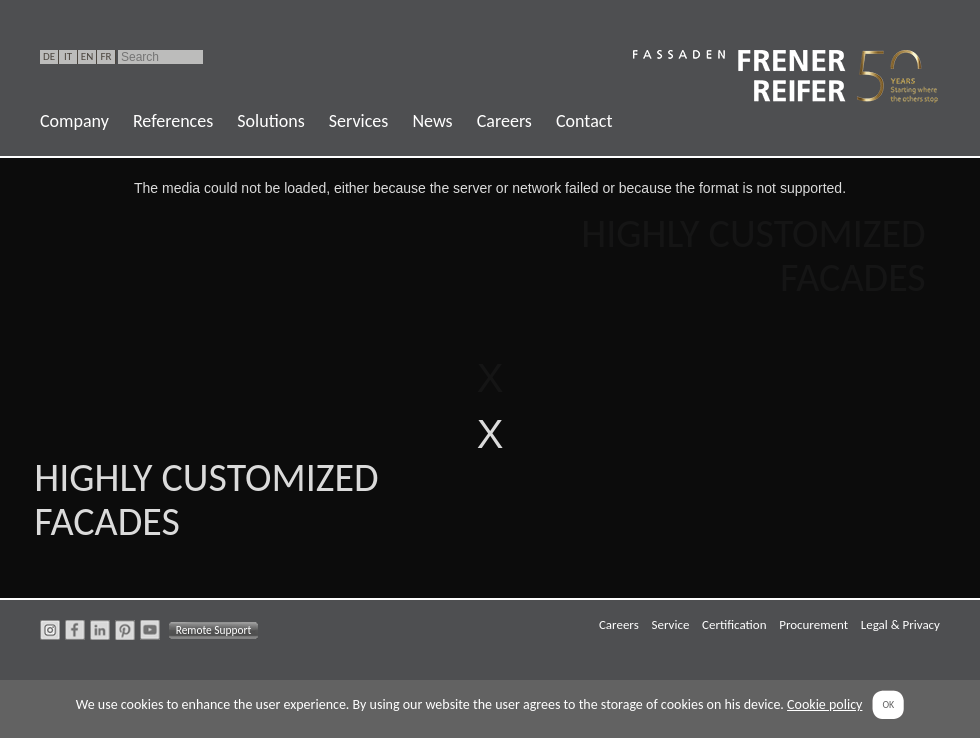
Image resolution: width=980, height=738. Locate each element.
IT (68, 56)
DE (49, 56)
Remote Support (214, 630)
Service (670, 624)
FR (105, 56)
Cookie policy (824, 704)
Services (359, 121)
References (173, 121)
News (432, 121)
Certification (734, 624)
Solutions (270, 121)
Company (74, 121)
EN (87, 56)
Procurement (813, 624)
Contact (584, 121)
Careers (504, 121)
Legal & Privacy (900, 624)
